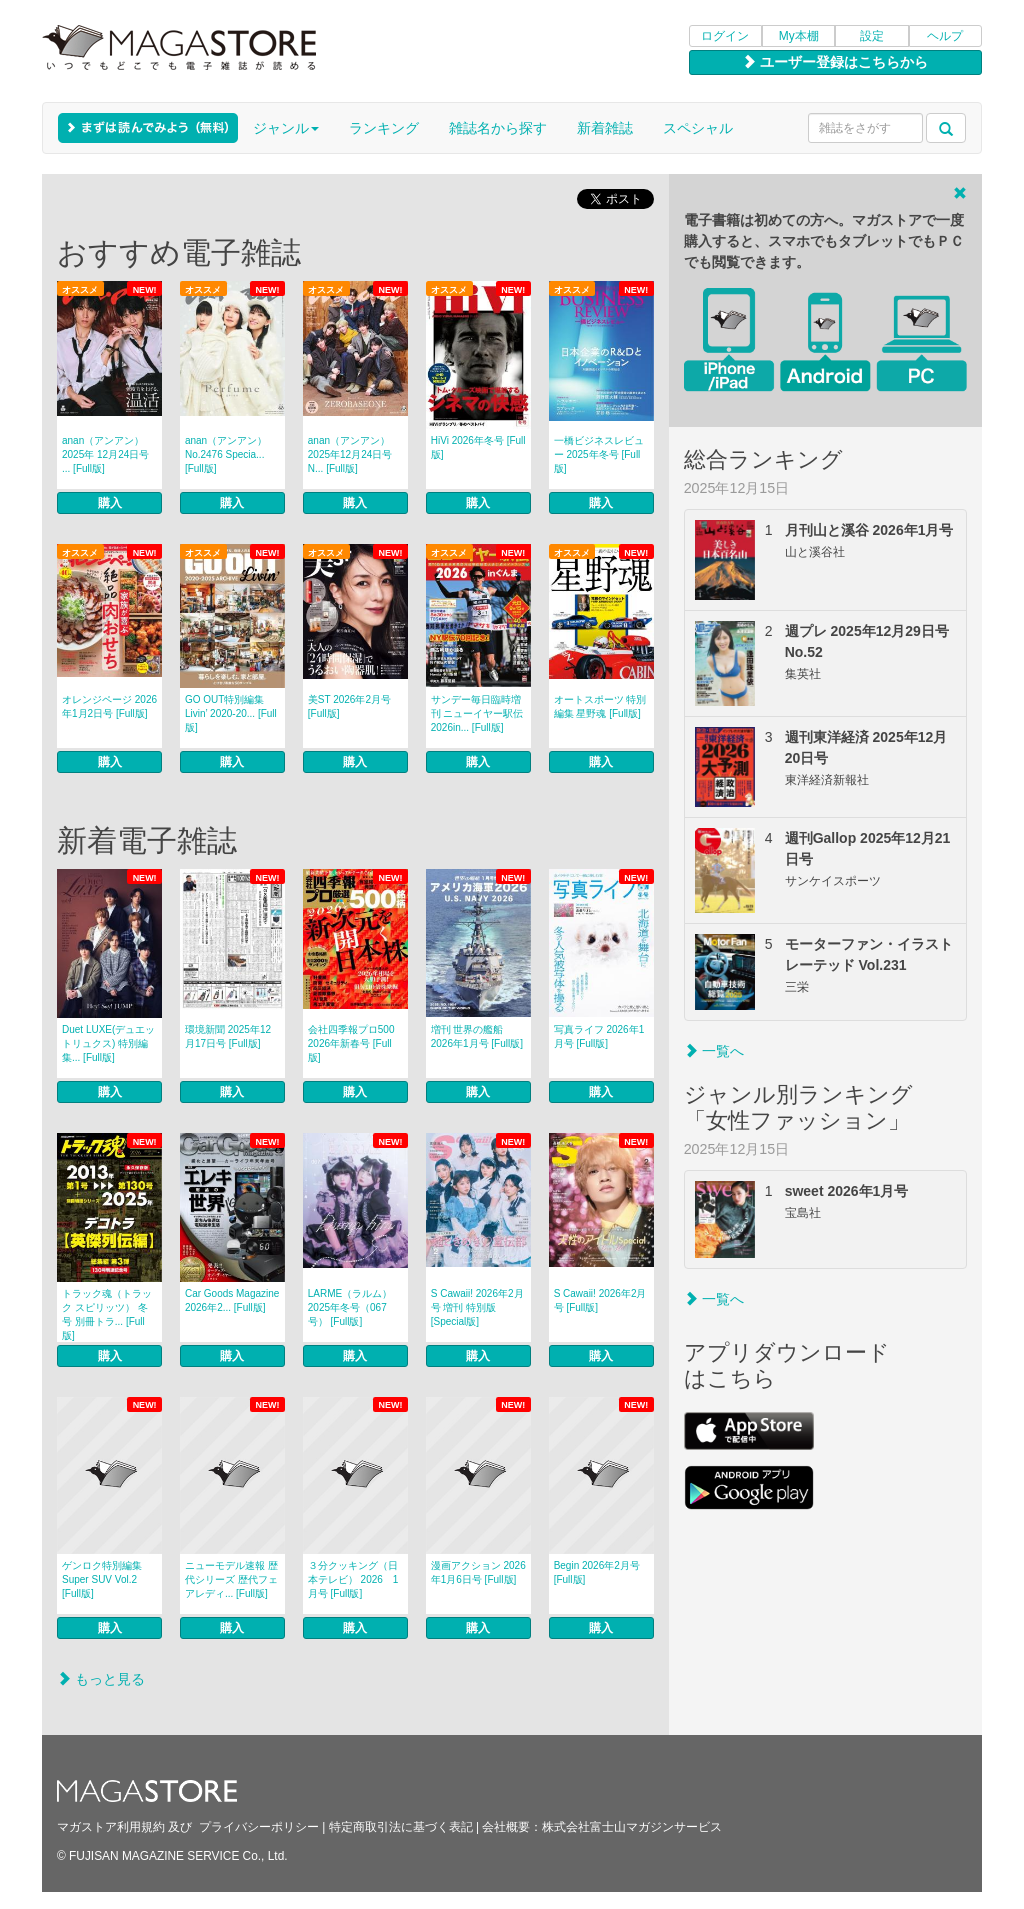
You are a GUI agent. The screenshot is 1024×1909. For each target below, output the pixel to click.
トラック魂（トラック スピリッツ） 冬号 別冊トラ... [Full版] (107, 1314)
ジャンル (286, 128)
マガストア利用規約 (111, 1827)
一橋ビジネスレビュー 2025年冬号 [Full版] (599, 454)
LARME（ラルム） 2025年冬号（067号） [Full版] (350, 1307)
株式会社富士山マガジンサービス (632, 1827)
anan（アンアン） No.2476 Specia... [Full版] (226, 454)
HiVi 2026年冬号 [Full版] (478, 447)
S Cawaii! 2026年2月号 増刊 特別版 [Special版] (477, 1307)
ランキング (384, 128)
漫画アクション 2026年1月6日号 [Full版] (478, 1572)
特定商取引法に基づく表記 (401, 1827)
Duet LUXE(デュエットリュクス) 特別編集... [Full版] (108, 1043)
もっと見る (101, 1679)
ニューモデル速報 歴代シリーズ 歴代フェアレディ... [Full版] (231, 1579)
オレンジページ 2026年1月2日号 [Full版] (109, 706)
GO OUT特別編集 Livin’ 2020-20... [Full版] (231, 713)
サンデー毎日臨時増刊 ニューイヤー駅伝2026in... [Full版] (477, 713)
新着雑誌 (605, 128)
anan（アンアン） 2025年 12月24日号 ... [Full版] (105, 454)
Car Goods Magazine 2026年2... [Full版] (232, 1300)
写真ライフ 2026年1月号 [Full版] (599, 1036)
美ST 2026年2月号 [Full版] (349, 706)
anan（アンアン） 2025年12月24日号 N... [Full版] (350, 454)
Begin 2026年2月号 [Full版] (597, 1572)
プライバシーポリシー (259, 1827)
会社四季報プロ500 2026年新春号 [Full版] (351, 1043)
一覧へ (714, 1051)
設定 (872, 36)
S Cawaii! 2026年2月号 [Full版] (600, 1300)
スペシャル (698, 128)
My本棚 (799, 36)
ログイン (725, 36)
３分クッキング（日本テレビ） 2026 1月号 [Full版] (353, 1579)
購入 (110, 503)
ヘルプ (945, 36)
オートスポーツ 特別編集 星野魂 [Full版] (600, 706)
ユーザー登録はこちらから (835, 62)
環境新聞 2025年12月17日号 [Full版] (228, 1036)
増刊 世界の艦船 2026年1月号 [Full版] (477, 1036)
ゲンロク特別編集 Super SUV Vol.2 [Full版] (102, 1579)
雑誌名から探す (498, 128)
